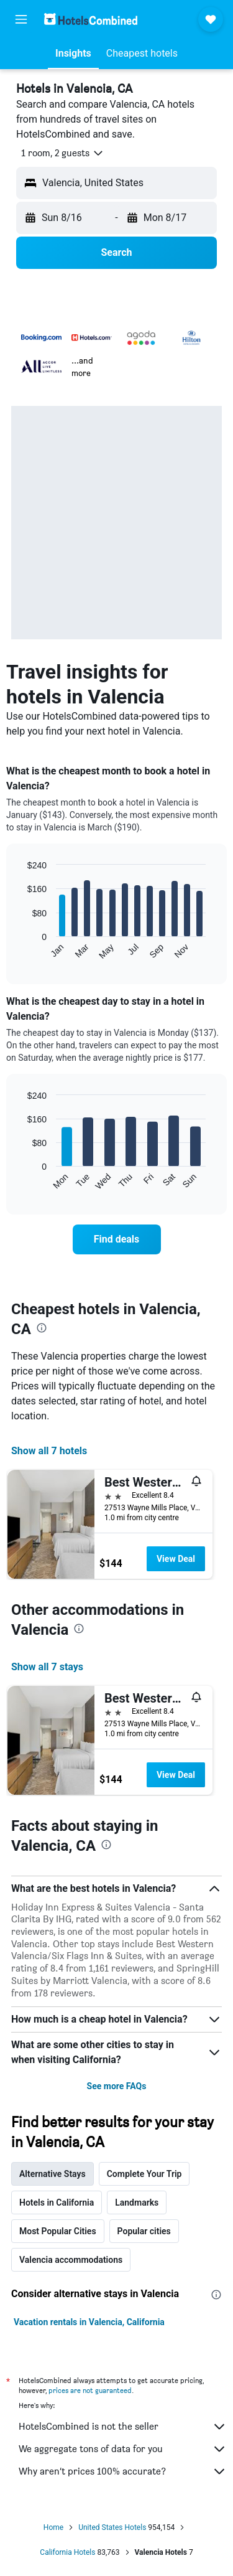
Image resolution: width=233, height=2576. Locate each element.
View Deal (176, 1559)
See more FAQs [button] (117, 2086)
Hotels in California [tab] (56, 2202)
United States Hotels (112, 2527)
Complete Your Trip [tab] (144, 2174)
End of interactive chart (21, 950)
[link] (117, 1239)
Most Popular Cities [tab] (57, 2231)
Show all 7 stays (47, 1667)
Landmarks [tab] (136, 2202)
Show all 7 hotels (49, 1451)
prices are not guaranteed (90, 2390)
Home (53, 2527)
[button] (21, 19)
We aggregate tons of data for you (123, 2449)
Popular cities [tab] (144, 2231)
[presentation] (41, 1327)
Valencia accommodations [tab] (70, 2260)
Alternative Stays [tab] (52, 2174)
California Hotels (67, 2552)
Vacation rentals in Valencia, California (89, 2322)
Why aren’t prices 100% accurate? (123, 2471)
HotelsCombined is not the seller (123, 2426)
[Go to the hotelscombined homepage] (90, 19)
